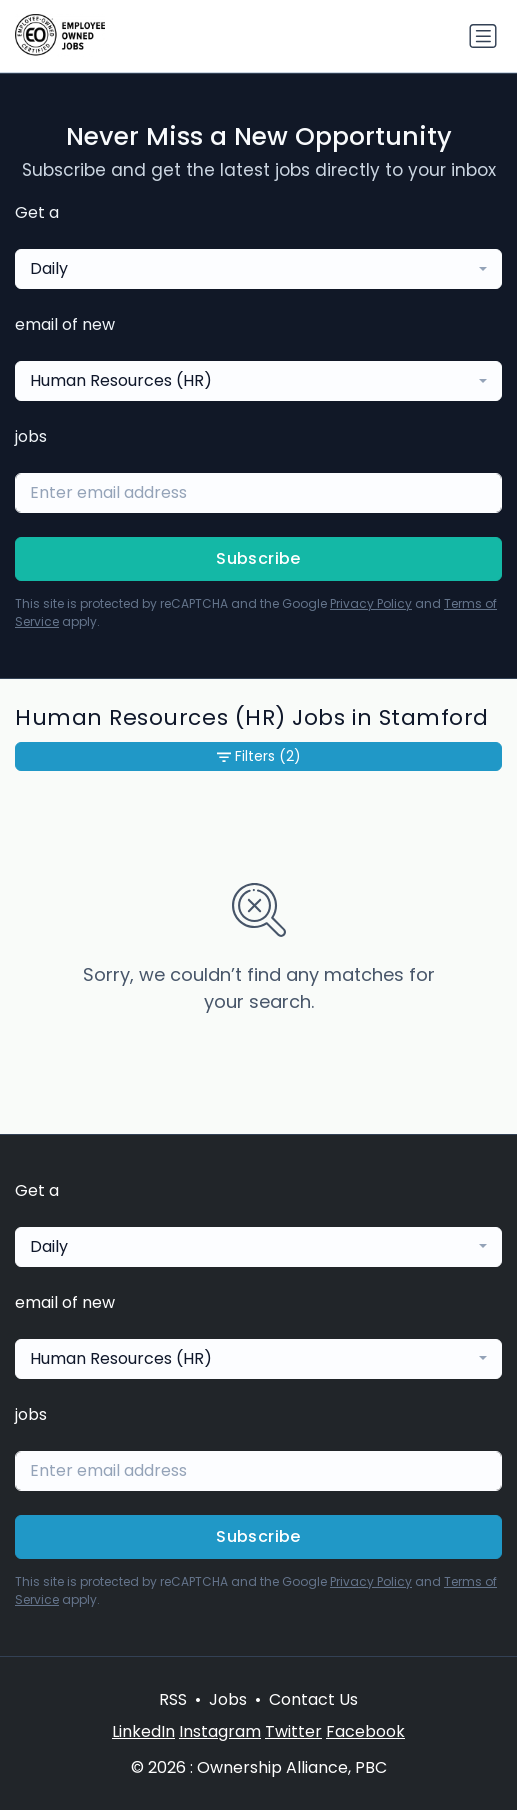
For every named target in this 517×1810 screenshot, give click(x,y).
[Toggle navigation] (483, 36)
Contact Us (313, 1699)
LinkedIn (143, 1731)
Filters (259, 756)
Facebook (365, 1731)
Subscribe (258, 558)
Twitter (293, 1731)
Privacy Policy (371, 603)
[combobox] (258, 269)
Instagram (220, 1731)
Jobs (228, 1699)
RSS (173, 1699)
